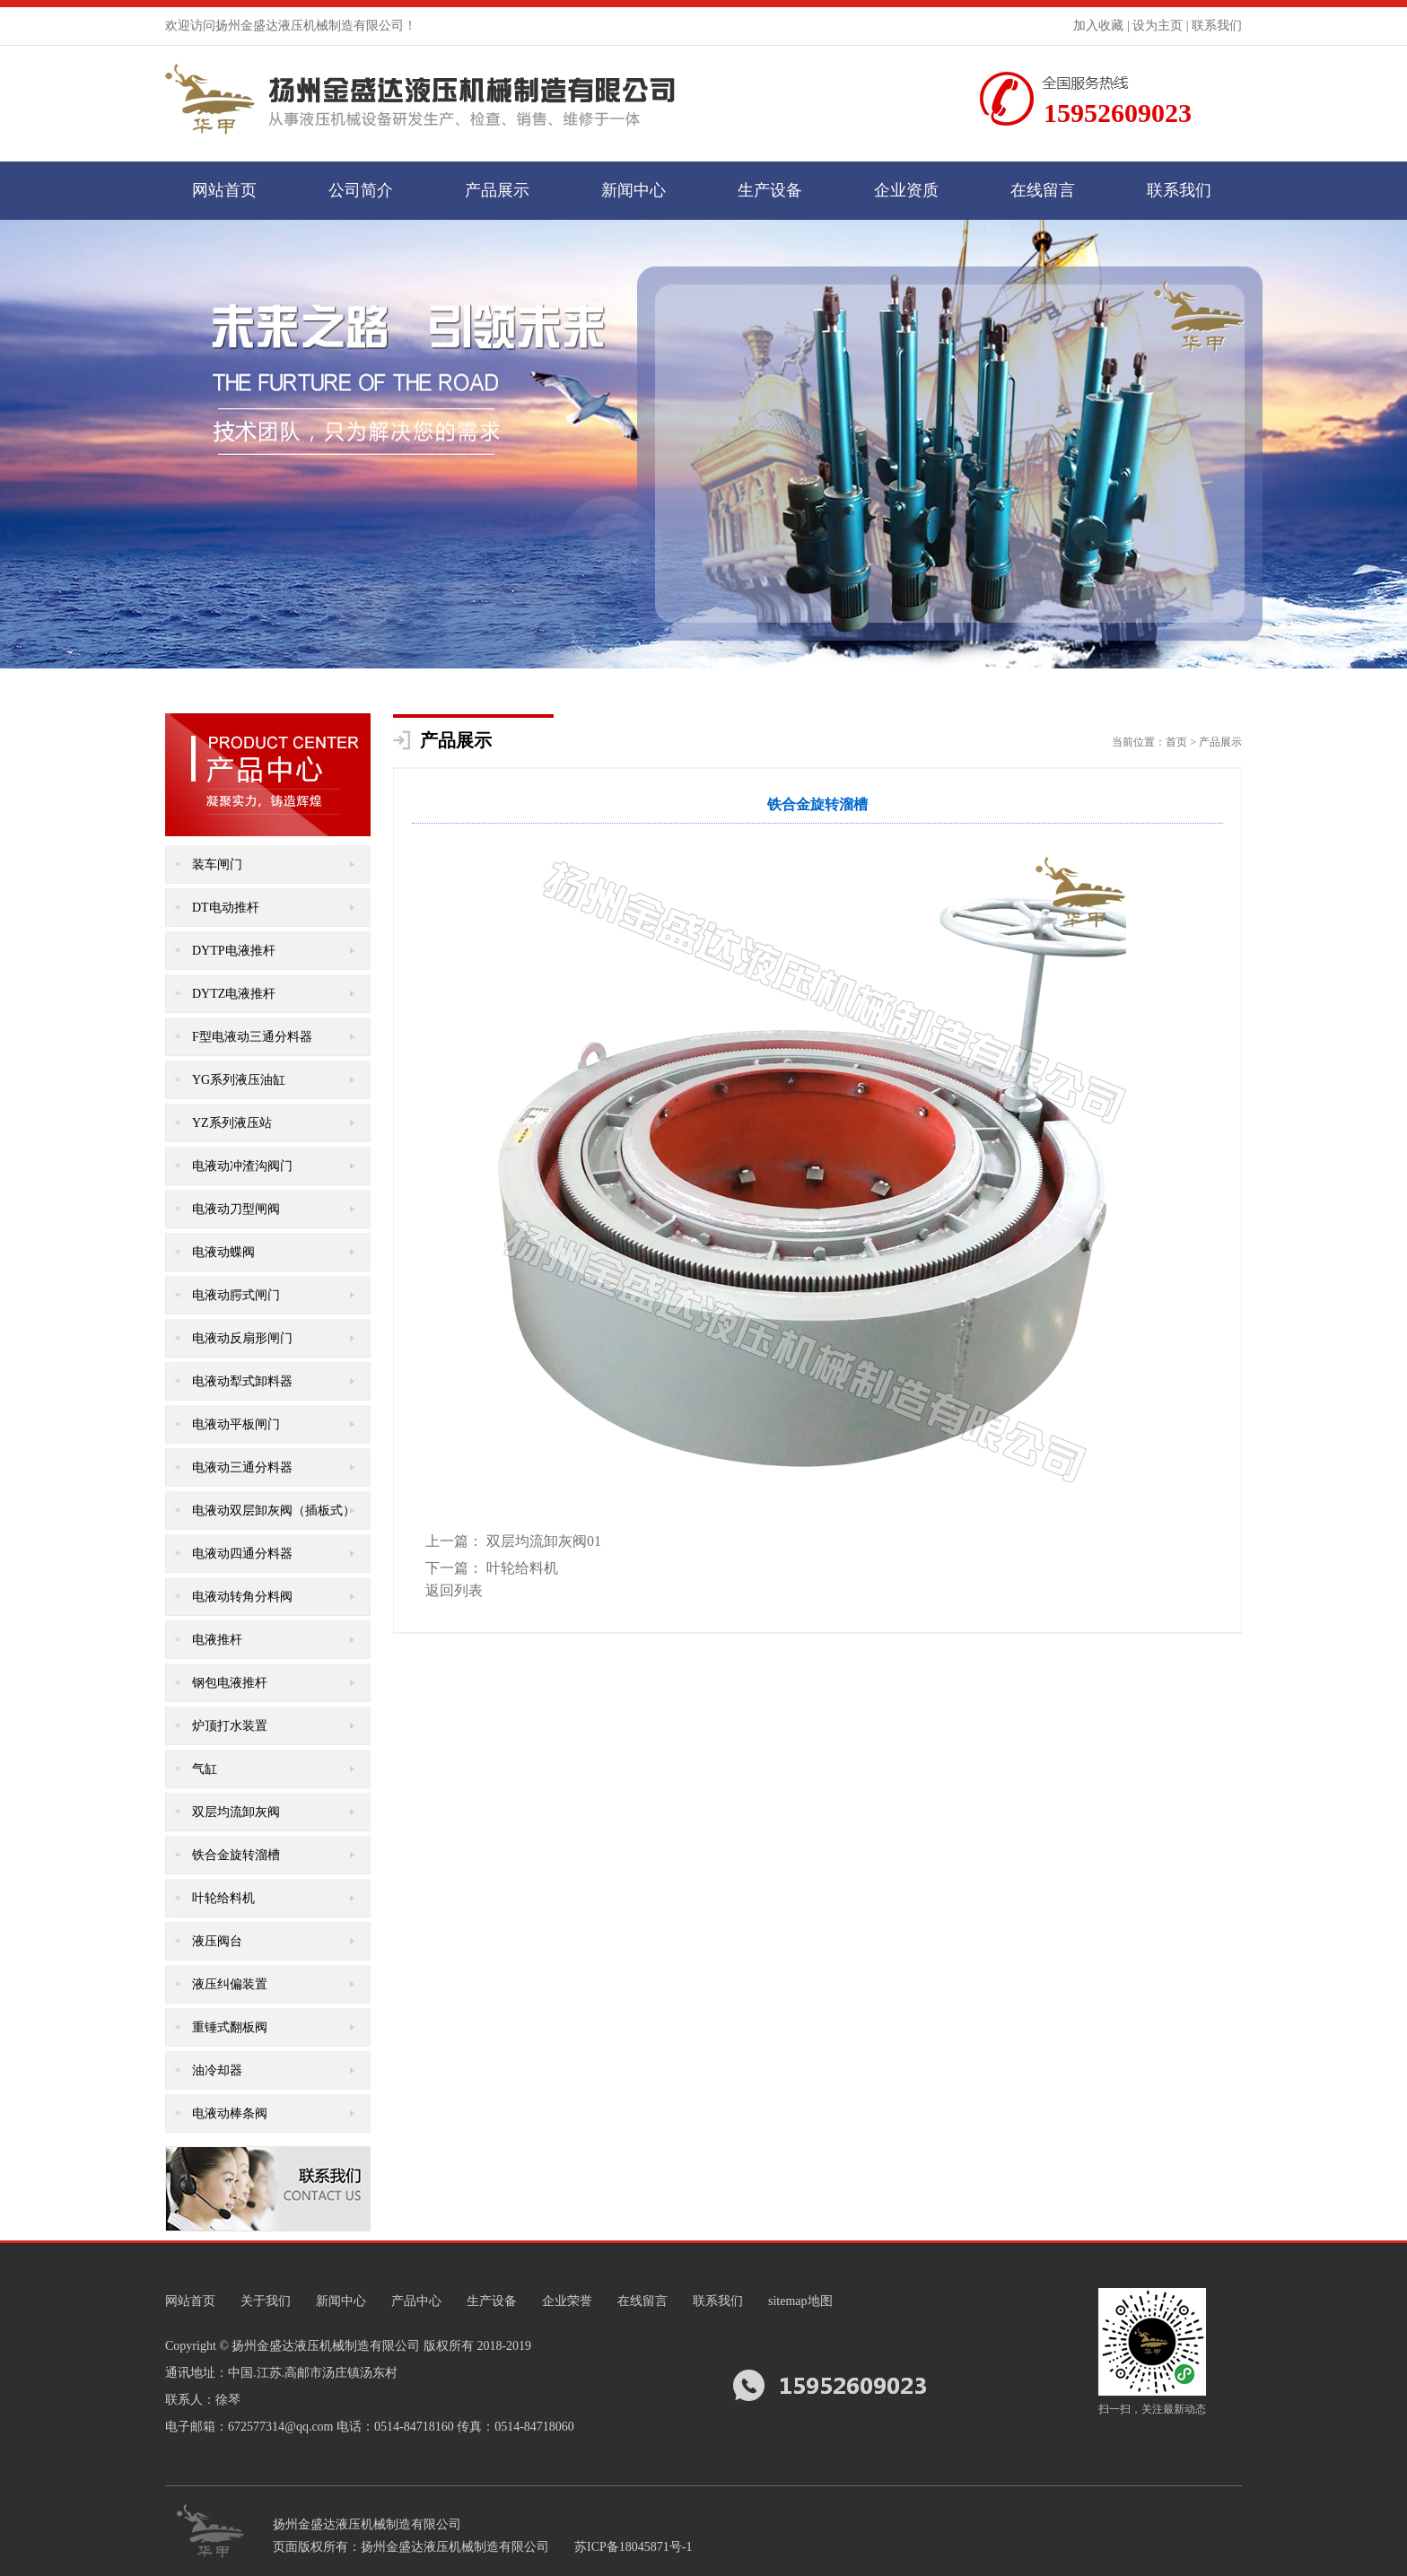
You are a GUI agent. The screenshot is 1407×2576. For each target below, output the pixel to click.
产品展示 (497, 190)
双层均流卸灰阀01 (543, 1541)
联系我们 (1217, 25)
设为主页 (1157, 25)
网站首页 (224, 190)
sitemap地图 (800, 2301)
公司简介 (360, 190)
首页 (1176, 742)
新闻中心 (633, 190)
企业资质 (906, 190)
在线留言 (1042, 190)
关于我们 (265, 2301)
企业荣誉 (567, 2301)
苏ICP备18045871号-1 (633, 2547)
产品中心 (416, 2301)
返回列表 (454, 1590)
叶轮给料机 (522, 1568)
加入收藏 (1098, 25)
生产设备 (770, 190)
